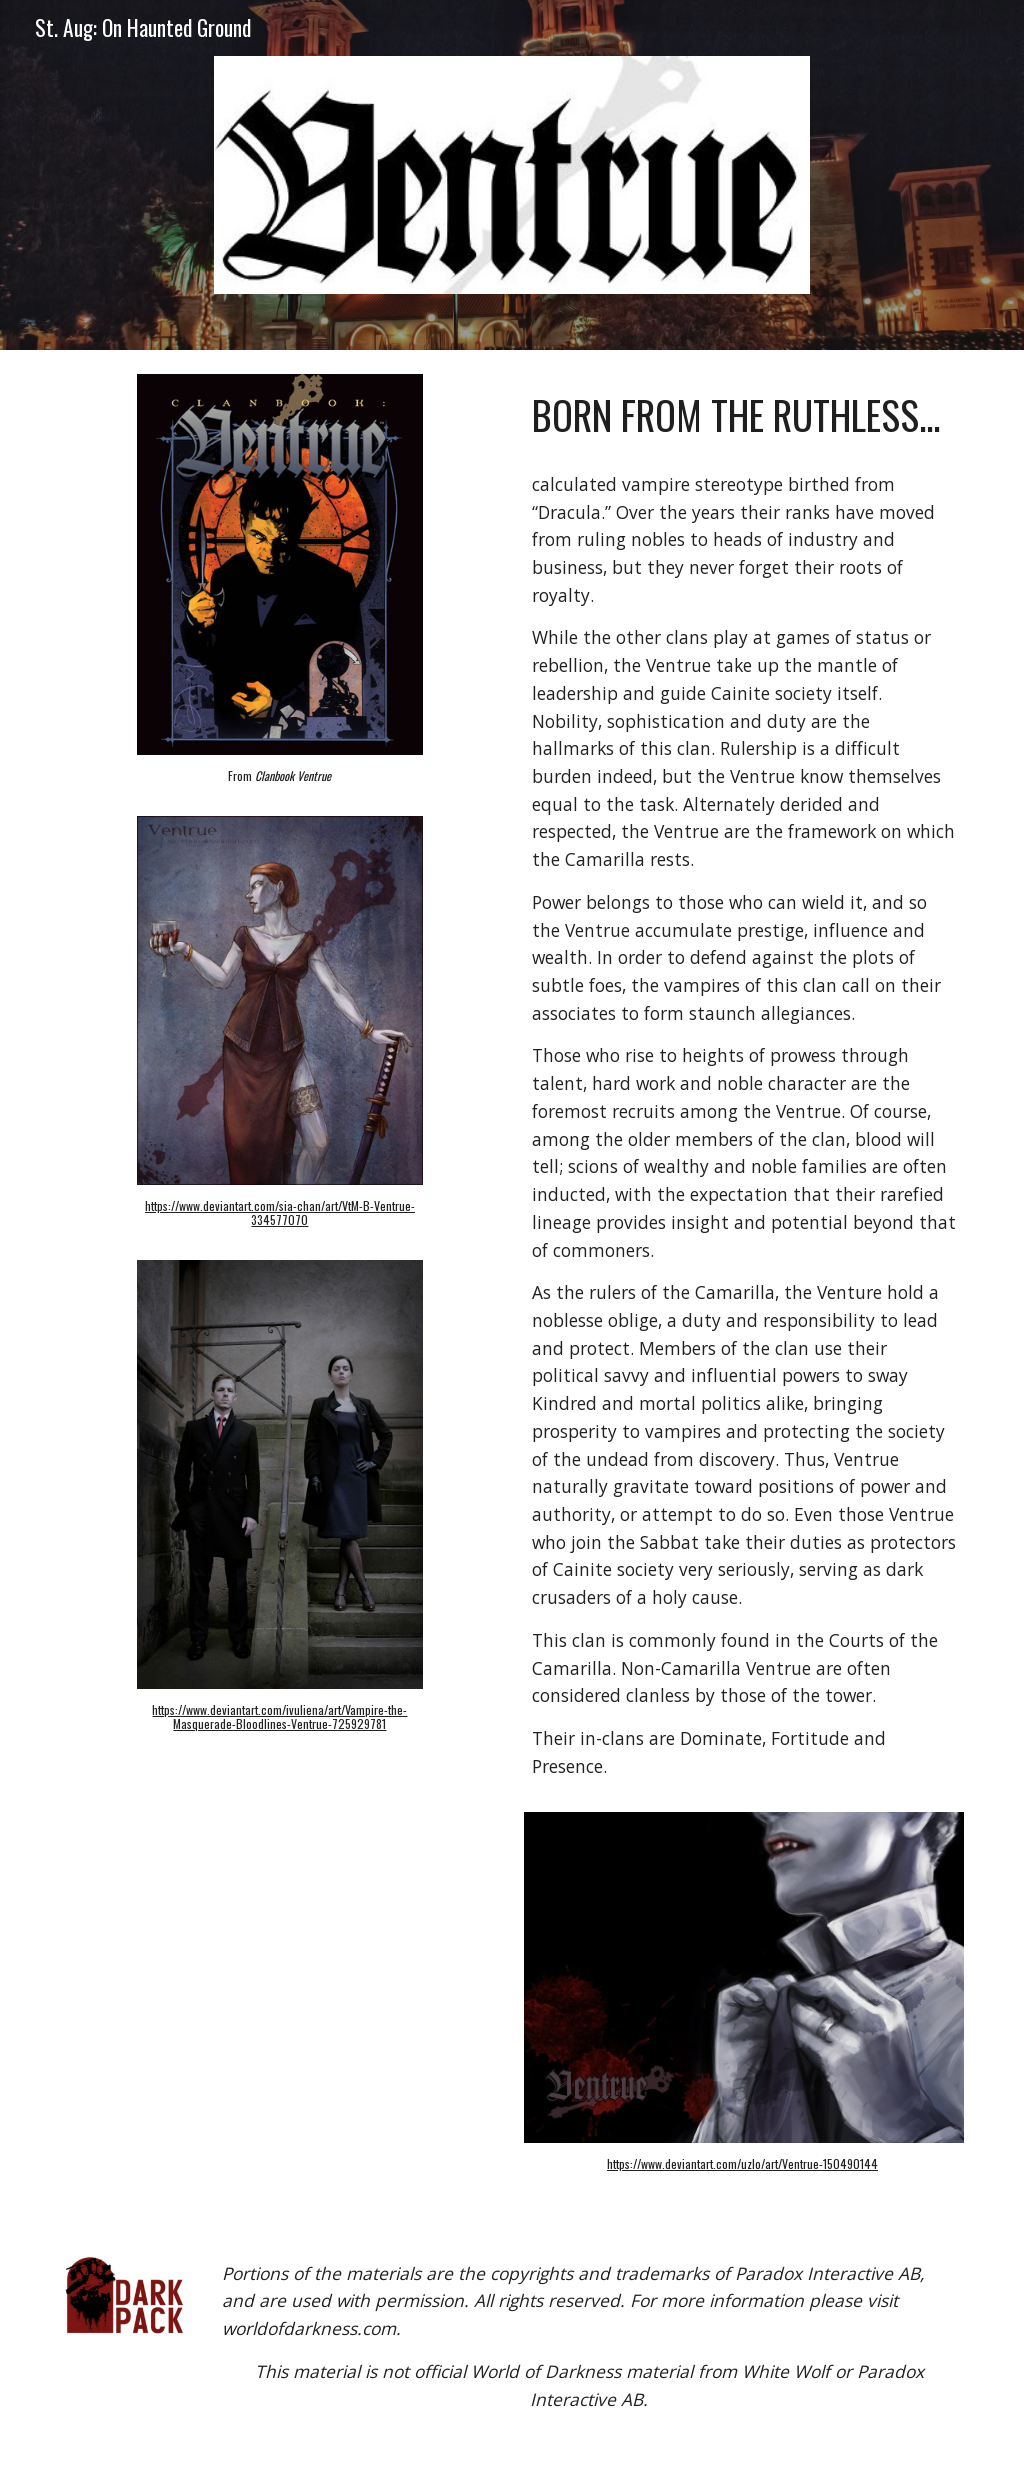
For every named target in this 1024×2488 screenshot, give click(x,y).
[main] (280, 785)
